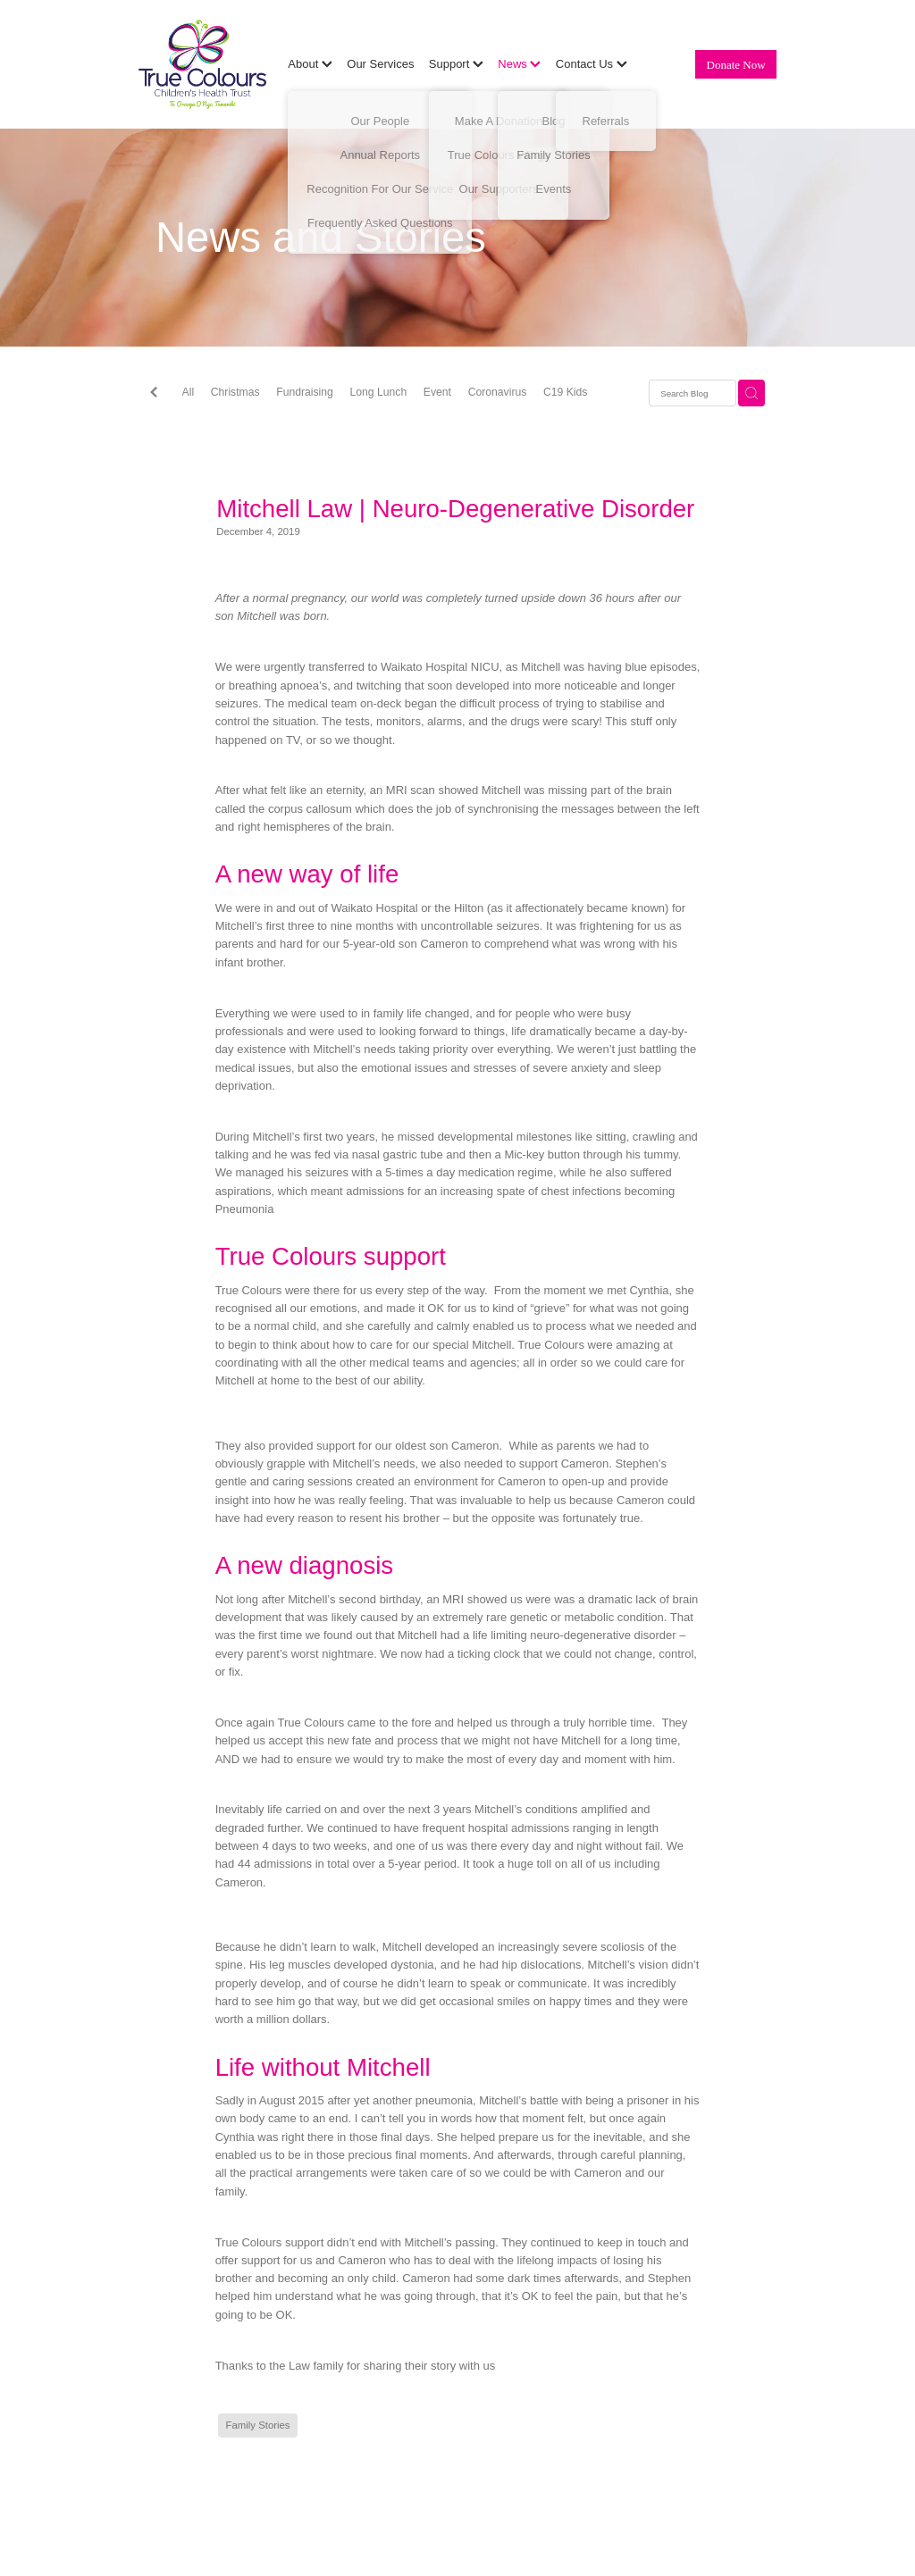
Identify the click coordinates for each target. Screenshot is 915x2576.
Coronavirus (497, 392)
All (188, 392)
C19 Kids (565, 392)
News (519, 64)
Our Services (380, 64)
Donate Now (736, 64)
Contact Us (591, 64)
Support (456, 64)
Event (437, 392)
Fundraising (304, 392)
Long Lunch (378, 392)
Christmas (235, 392)
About (310, 64)
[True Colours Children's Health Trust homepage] (202, 64)
